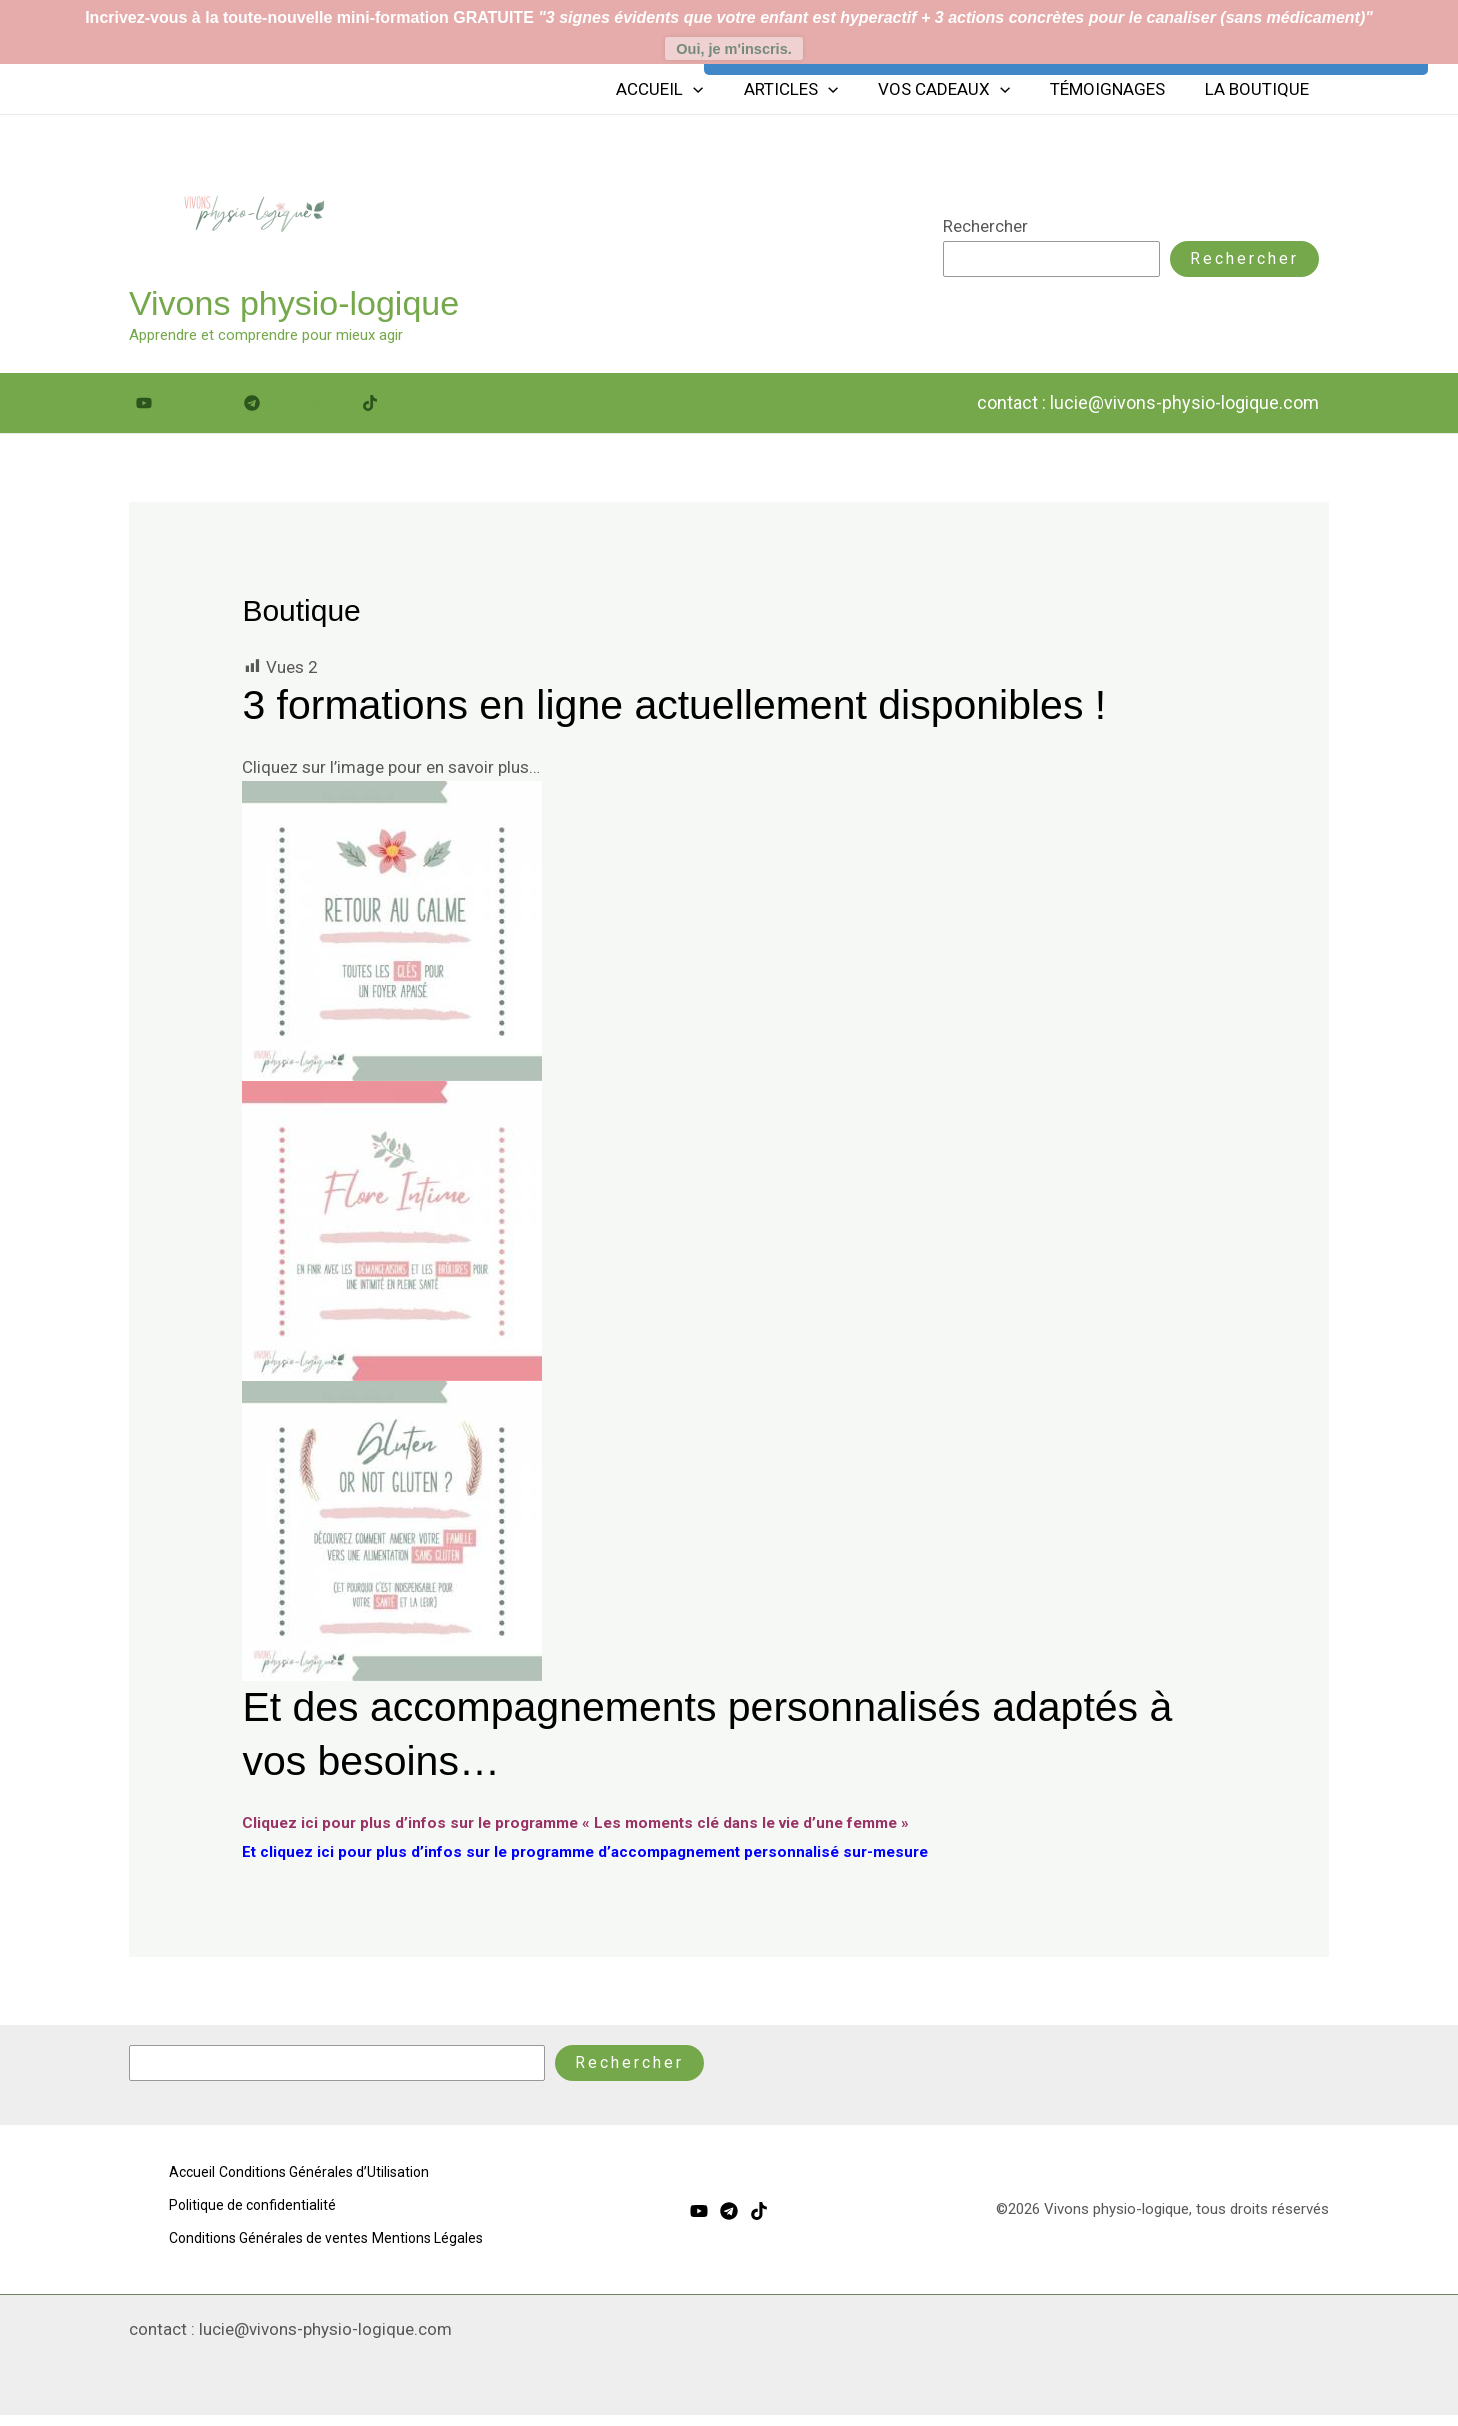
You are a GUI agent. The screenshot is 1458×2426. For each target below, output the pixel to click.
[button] (720, 93)
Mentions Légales (227, 2264)
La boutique (1260, 93)
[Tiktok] (396, 407)
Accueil (686, 93)
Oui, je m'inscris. (733, 49)
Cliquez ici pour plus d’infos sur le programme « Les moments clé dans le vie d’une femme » (605, 1826)
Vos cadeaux (959, 93)
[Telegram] (290, 407)
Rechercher (985, 230)
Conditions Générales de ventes (273, 2235)
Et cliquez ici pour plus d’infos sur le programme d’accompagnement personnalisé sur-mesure (616, 1855)
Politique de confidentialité (255, 2206)
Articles (812, 93)
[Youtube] (177, 407)
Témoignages (1116, 93)
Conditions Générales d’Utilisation (342, 2178)
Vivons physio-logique (294, 307)
